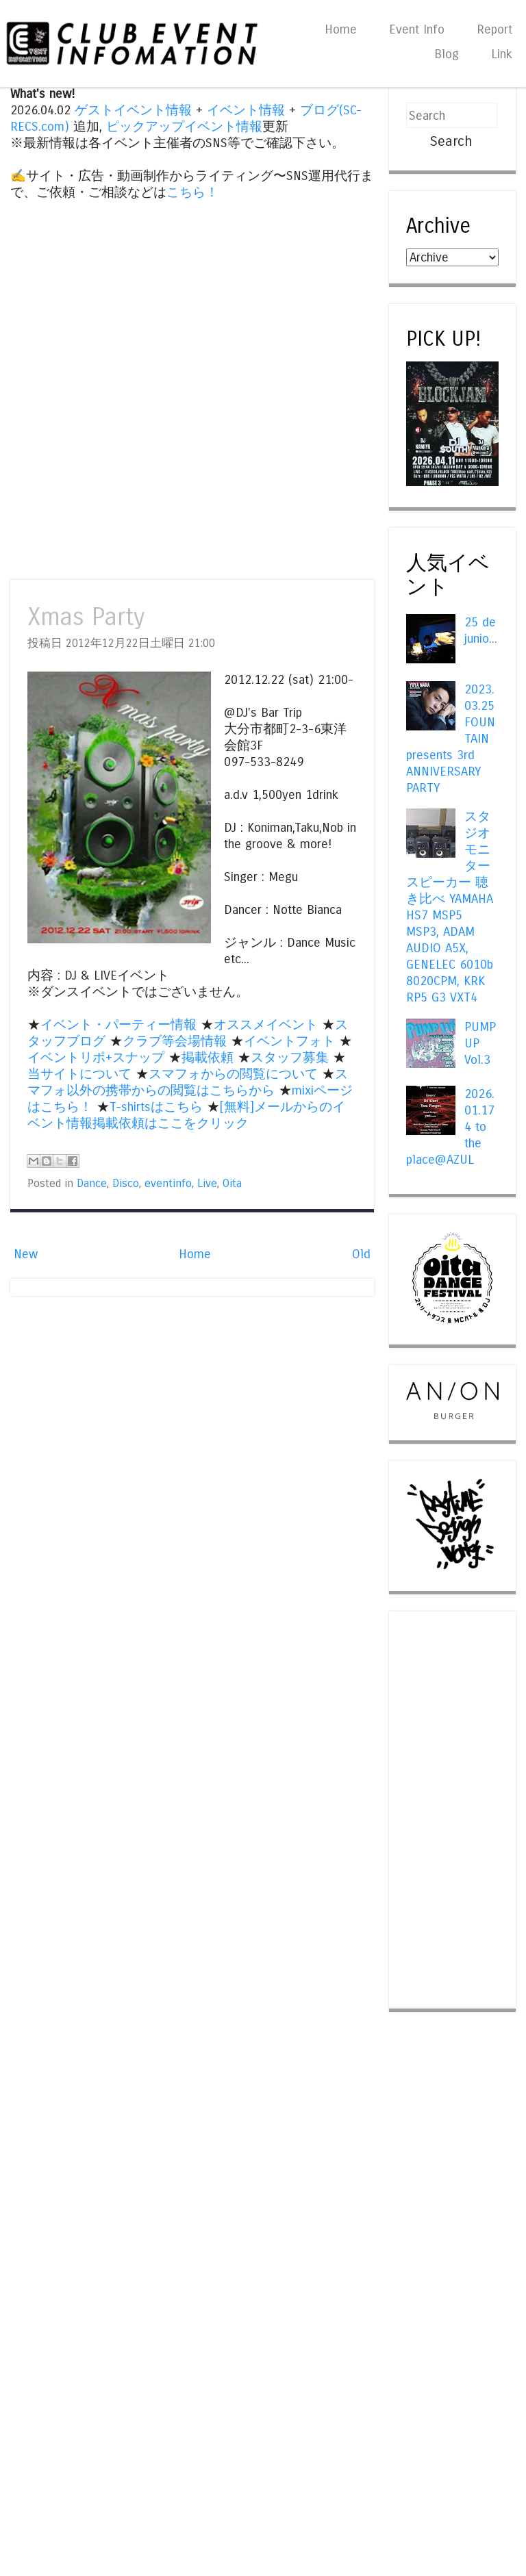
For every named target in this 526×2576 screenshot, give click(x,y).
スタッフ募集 (290, 1057)
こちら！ (192, 192)
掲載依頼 (207, 1057)
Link (501, 54)
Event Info (416, 29)
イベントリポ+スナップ (95, 1057)
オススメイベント (266, 1024)
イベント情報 (246, 110)
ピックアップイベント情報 (184, 126)
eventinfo (168, 1183)
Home (341, 29)
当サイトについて (79, 1074)
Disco (125, 1183)
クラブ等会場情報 (175, 1041)
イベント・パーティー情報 (118, 1024)
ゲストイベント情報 (133, 110)
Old (361, 1254)
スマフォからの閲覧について (233, 1074)
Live (207, 1183)
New (26, 1254)
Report (494, 29)
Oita (232, 1183)
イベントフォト (289, 1041)
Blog (446, 54)
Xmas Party (86, 617)
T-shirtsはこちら (156, 1106)
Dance (92, 1183)
